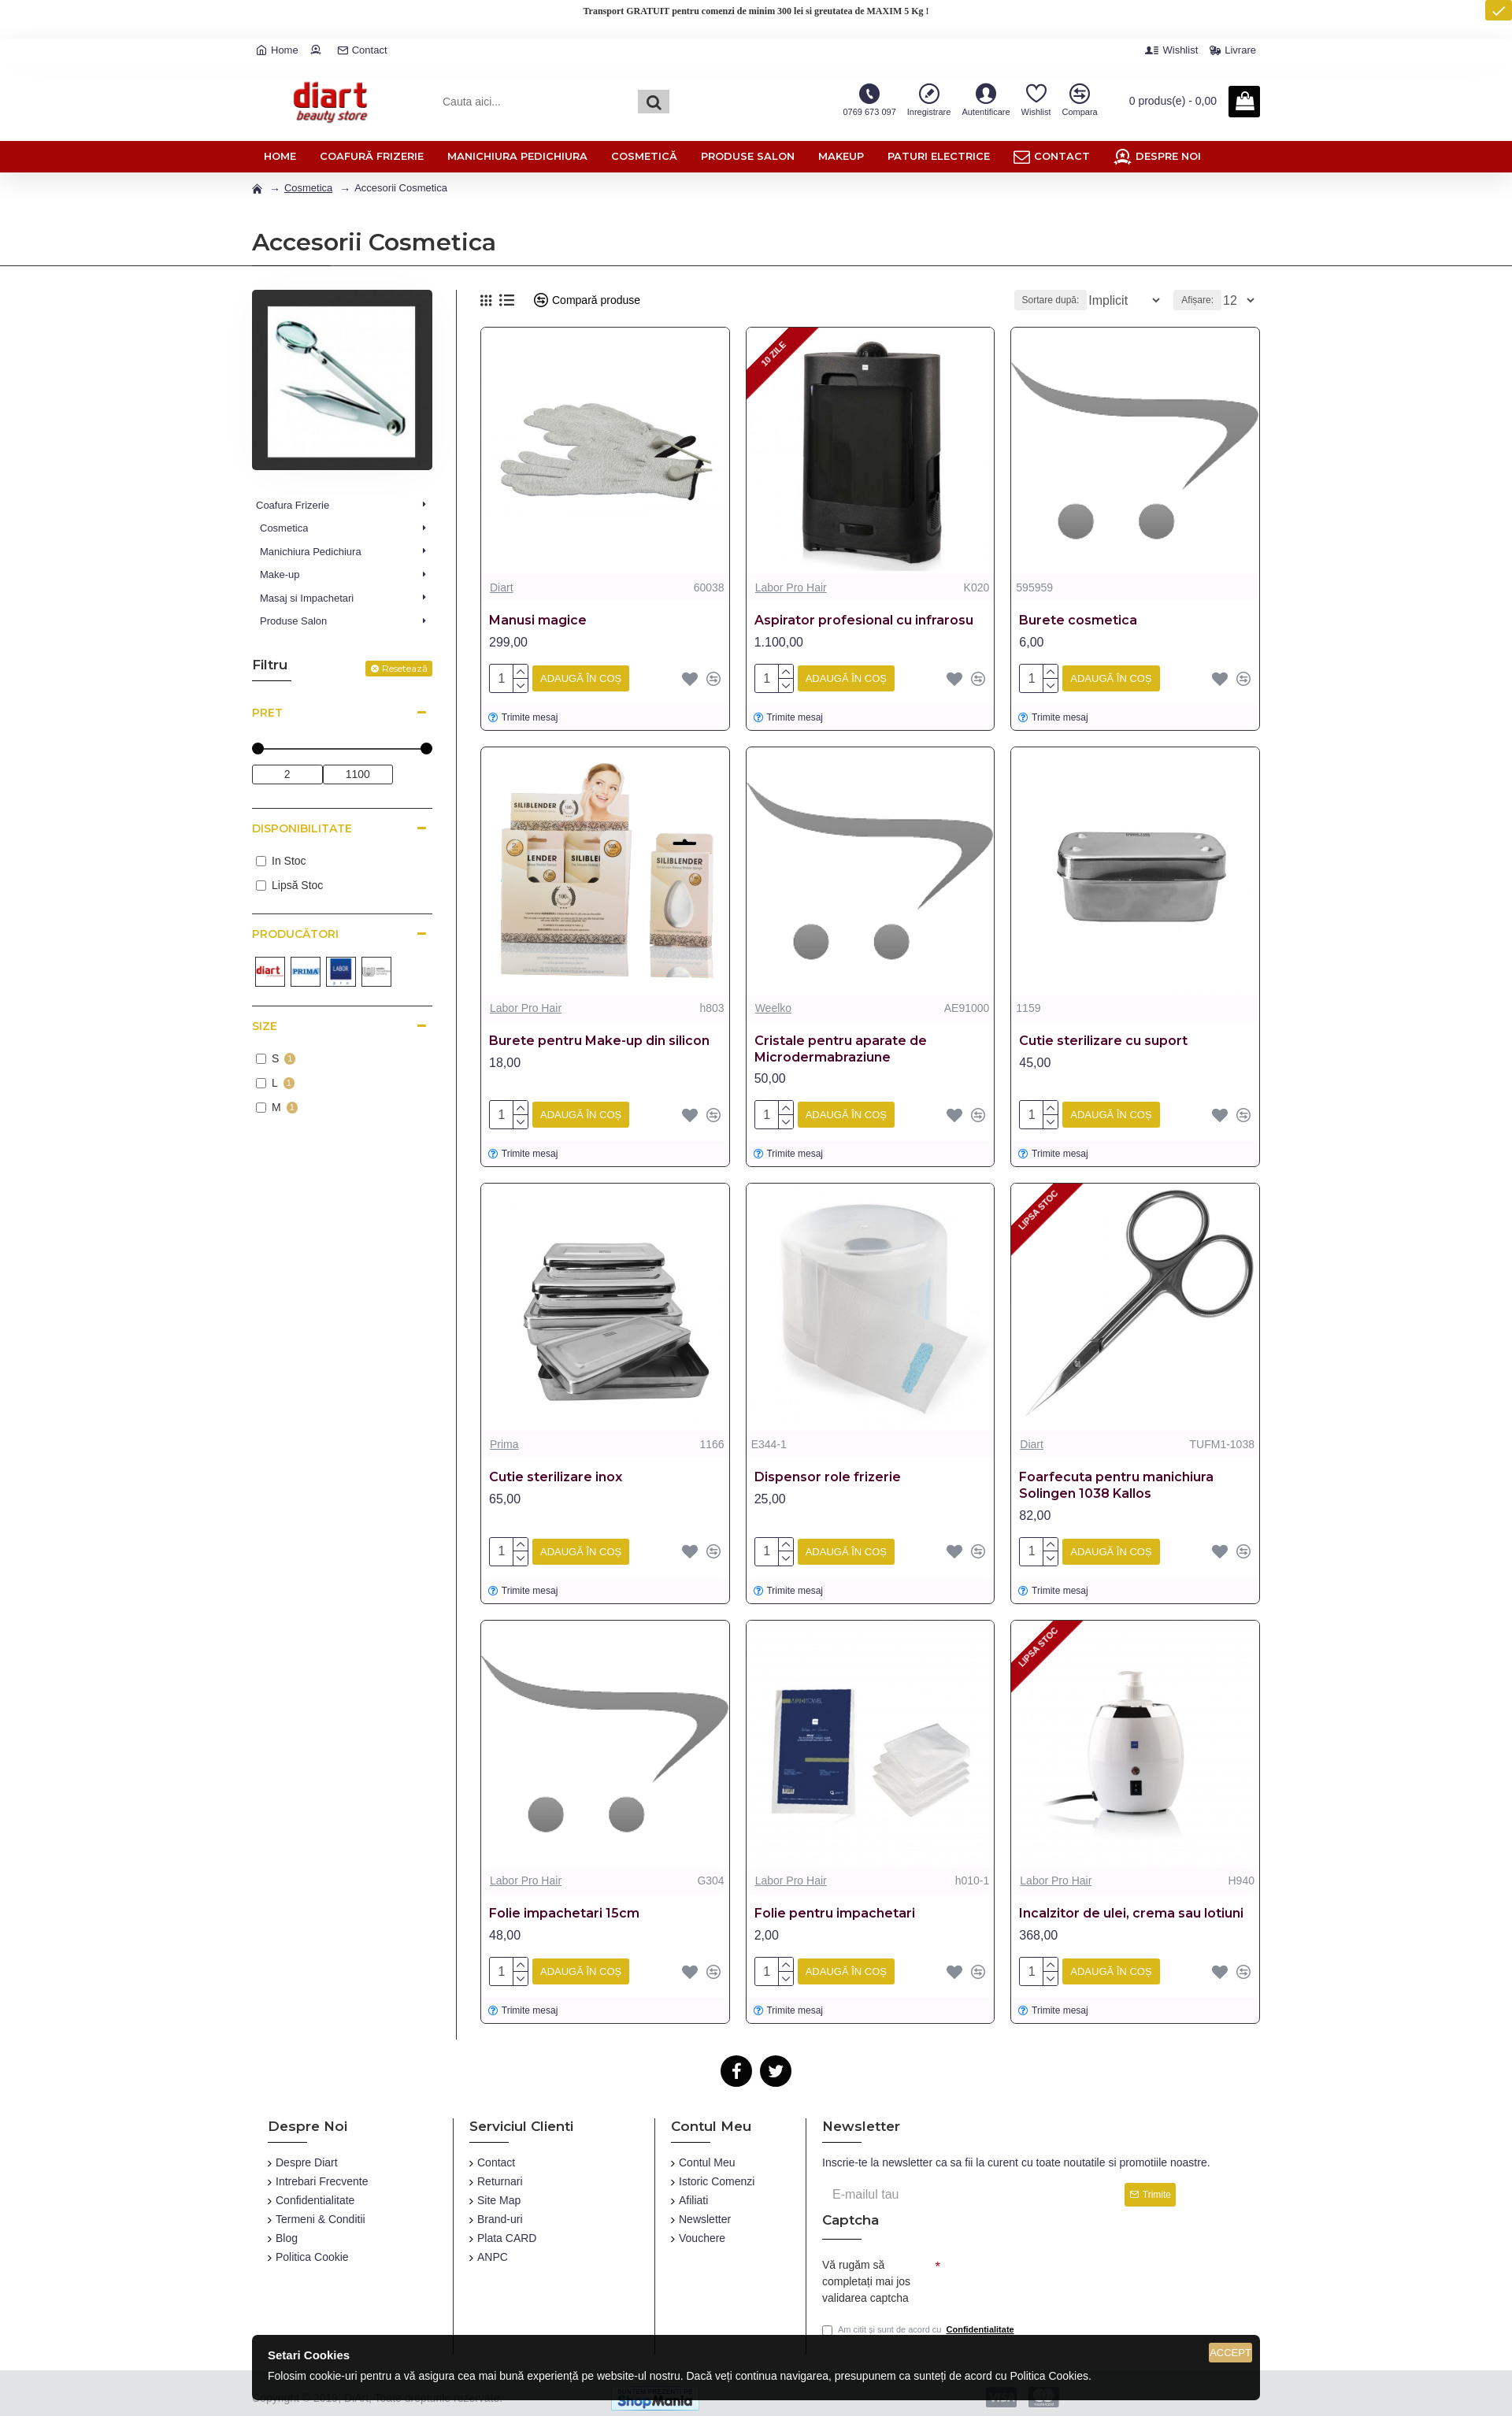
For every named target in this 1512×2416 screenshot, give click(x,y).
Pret (267, 713)
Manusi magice (538, 620)
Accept (1230, 2353)
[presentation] (1050, 2269)
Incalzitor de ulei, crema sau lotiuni (1131, 1903)
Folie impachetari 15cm (564, 1903)
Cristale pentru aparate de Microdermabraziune (840, 1046)
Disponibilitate (302, 828)
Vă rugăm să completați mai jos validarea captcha (866, 2271)
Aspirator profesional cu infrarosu (863, 620)
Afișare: (1202, 300)
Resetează (405, 668)
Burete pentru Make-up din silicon (599, 1037)
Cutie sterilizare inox (555, 1470)
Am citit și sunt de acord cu (919, 2323)
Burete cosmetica (1078, 620)
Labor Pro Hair (791, 587)
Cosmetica (308, 188)
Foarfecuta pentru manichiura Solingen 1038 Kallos (1116, 1479)
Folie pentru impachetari (834, 1903)
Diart (501, 587)
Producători (295, 934)
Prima (504, 1438)
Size (264, 1026)
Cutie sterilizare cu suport (1103, 1037)
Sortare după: (1043, 300)
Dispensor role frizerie (827, 1470)
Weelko (773, 1005)
